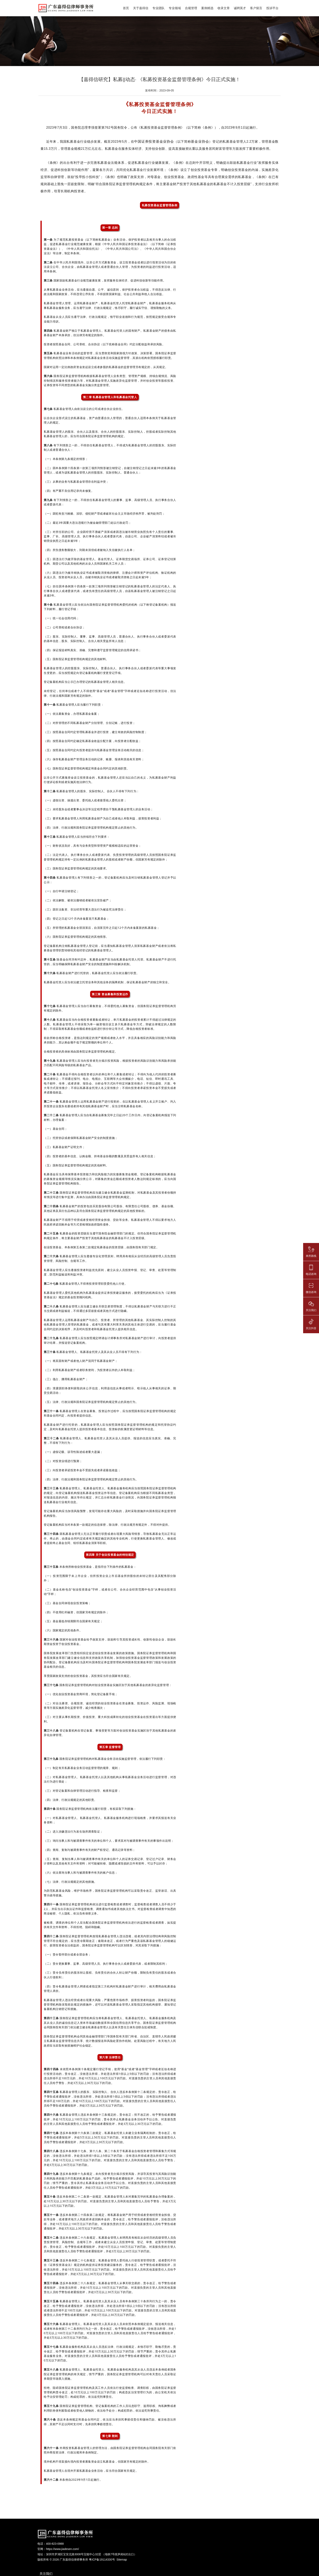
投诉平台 (272, 8)
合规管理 (191, 8)
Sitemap (121, 2559)
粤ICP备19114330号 (102, 2559)
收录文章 (223, 8)
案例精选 (207, 8)
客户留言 (256, 8)
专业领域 (175, 8)
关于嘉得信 (140, 8)
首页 (126, 8)
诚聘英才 (240, 8)
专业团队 (158, 8)
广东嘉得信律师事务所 (74, 2559)
